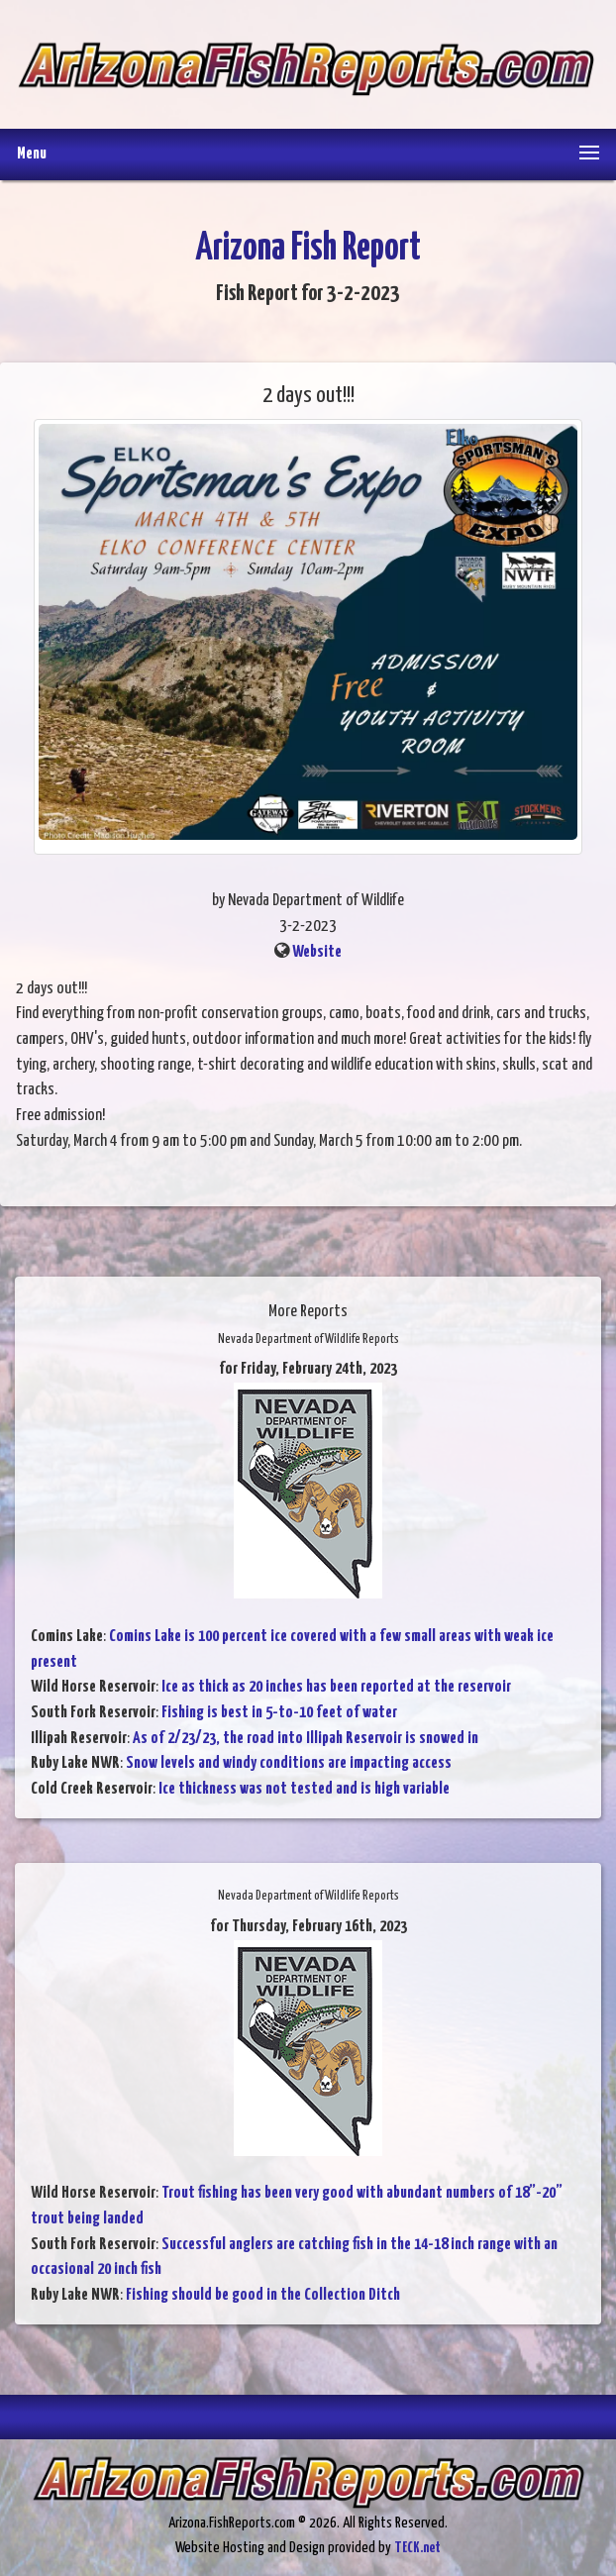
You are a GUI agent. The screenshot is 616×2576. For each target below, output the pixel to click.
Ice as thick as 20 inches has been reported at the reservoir (336, 1687)
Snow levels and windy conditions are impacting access (289, 1763)
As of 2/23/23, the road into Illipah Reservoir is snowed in (305, 1738)
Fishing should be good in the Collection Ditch (263, 2295)
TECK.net (417, 2547)
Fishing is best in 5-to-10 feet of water (279, 1712)
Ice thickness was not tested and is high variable (304, 1789)
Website (317, 952)
